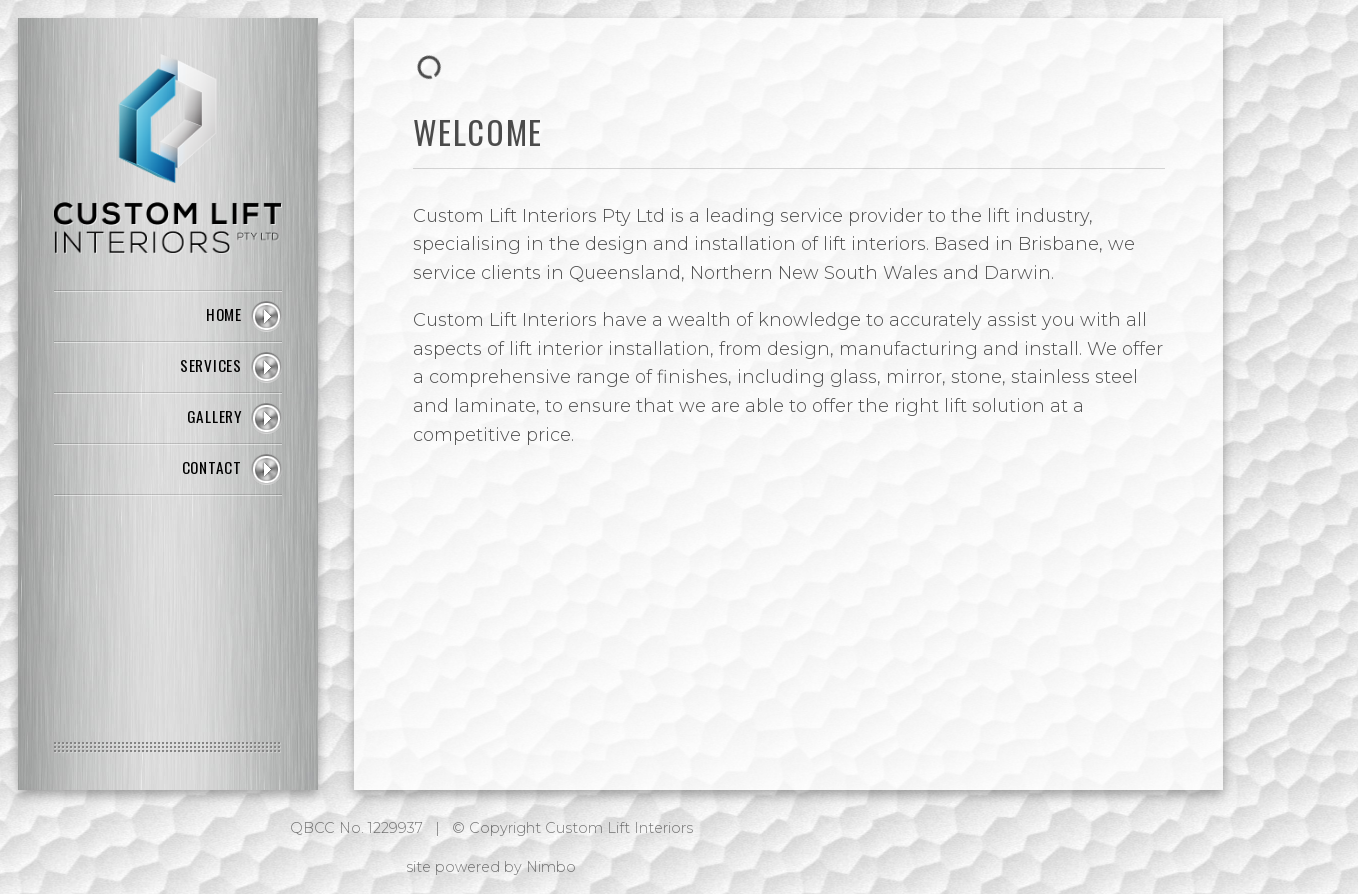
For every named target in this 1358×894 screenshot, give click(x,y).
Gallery (214, 416)
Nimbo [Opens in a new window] (551, 867)
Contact (212, 467)
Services (211, 365)
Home (224, 314)
